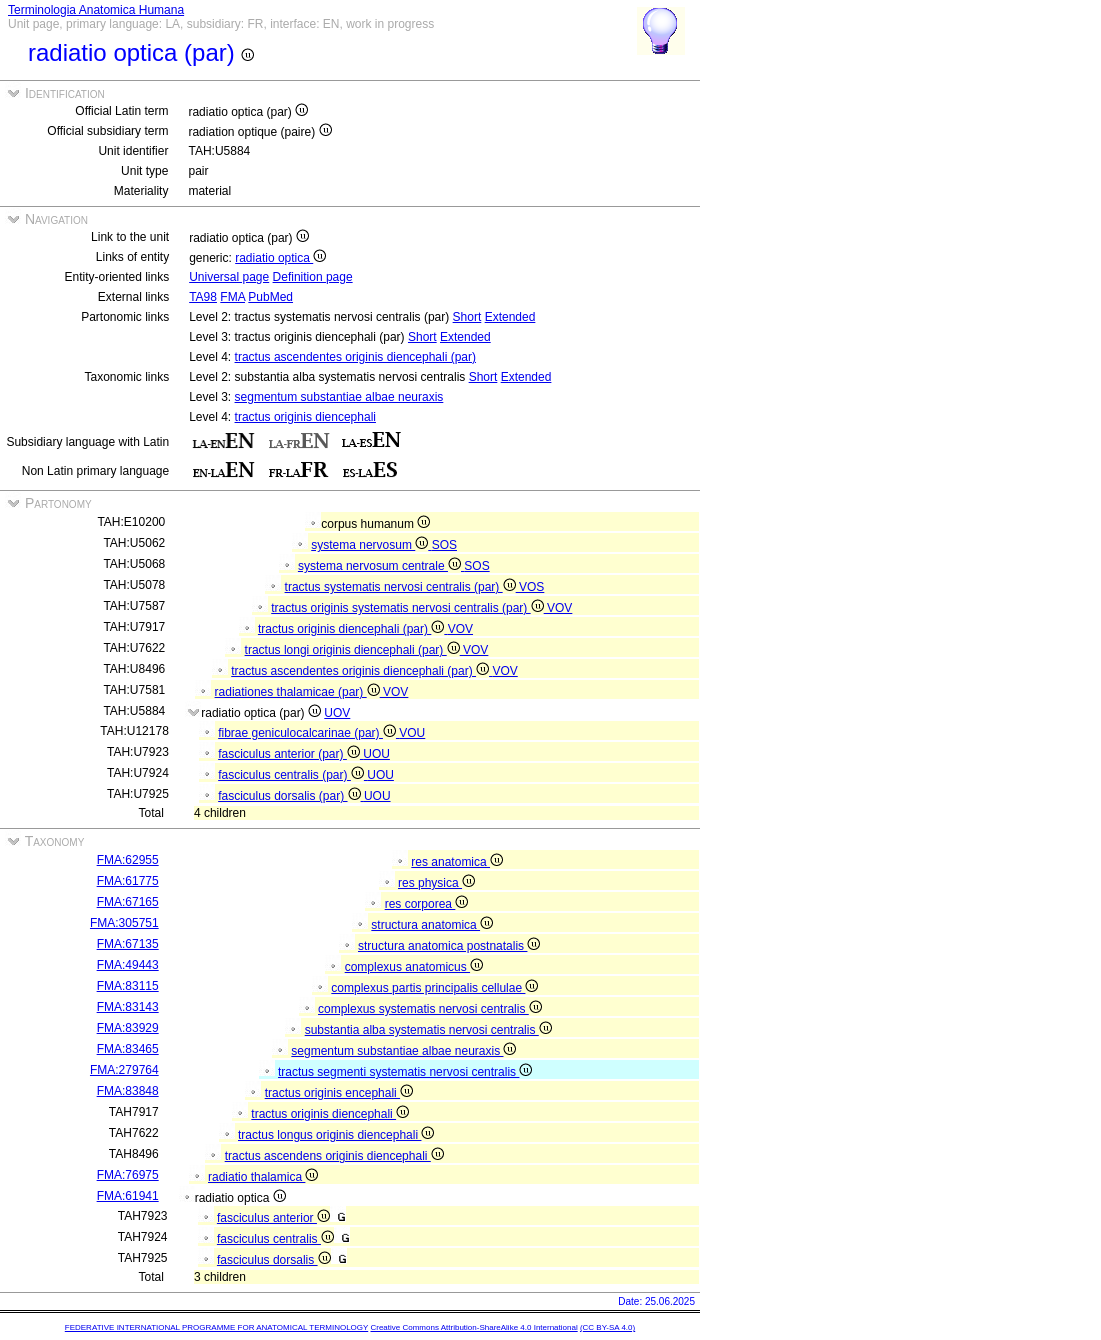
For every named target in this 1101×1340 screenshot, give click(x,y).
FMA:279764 (124, 1070)
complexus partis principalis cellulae (434, 988)
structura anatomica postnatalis (449, 946)
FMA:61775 (128, 881)
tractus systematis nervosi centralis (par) (402, 587)
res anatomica (457, 862)
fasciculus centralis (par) (292, 775)
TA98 (203, 297)
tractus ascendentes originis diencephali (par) (355, 357)
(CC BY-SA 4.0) (607, 1327)
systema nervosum (371, 545)
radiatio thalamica (263, 1177)
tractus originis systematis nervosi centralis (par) (409, 608)
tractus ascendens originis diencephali (334, 1156)
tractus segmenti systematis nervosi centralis (405, 1072)
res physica (436, 883)
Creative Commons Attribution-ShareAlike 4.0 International (473, 1327)
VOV (559, 608)
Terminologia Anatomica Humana (96, 10)
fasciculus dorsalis (274, 1260)
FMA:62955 (128, 860)
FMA (232, 297)
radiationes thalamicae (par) (299, 692)
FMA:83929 (128, 1028)
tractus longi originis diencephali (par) (354, 650)
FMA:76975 (128, 1175)
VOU (412, 733)
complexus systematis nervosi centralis (430, 1009)
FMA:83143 (128, 1007)
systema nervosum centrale (381, 566)
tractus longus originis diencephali (336, 1135)
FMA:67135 (128, 944)
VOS (531, 587)
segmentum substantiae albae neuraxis (339, 397)
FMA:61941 (128, 1196)
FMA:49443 (128, 965)
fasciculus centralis (275, 1239)
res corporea (427, 904)
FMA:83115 (128, 986)
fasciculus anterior (273, 1218)
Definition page (313, 277)
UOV (337, 713)
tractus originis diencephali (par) (353, 629)
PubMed (270, 297)
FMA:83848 (128, 1091)
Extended (510, 317)
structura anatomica (432, 925)
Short (467, 317)
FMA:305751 (124, 923)
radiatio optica (280, 258)
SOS (444, 545)
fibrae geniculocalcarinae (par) (308, 733)
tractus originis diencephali (305, 417)
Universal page (229, 277)
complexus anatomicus (414, 967)
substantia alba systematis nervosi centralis (428, 1030)
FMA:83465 (128, 1049)
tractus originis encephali (339, 1093)
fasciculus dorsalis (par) (291, 796)
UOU (376, 754)
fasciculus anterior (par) (290, 754)
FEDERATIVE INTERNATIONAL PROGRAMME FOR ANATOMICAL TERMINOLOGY (216, 1327)
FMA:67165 (128, 902)
